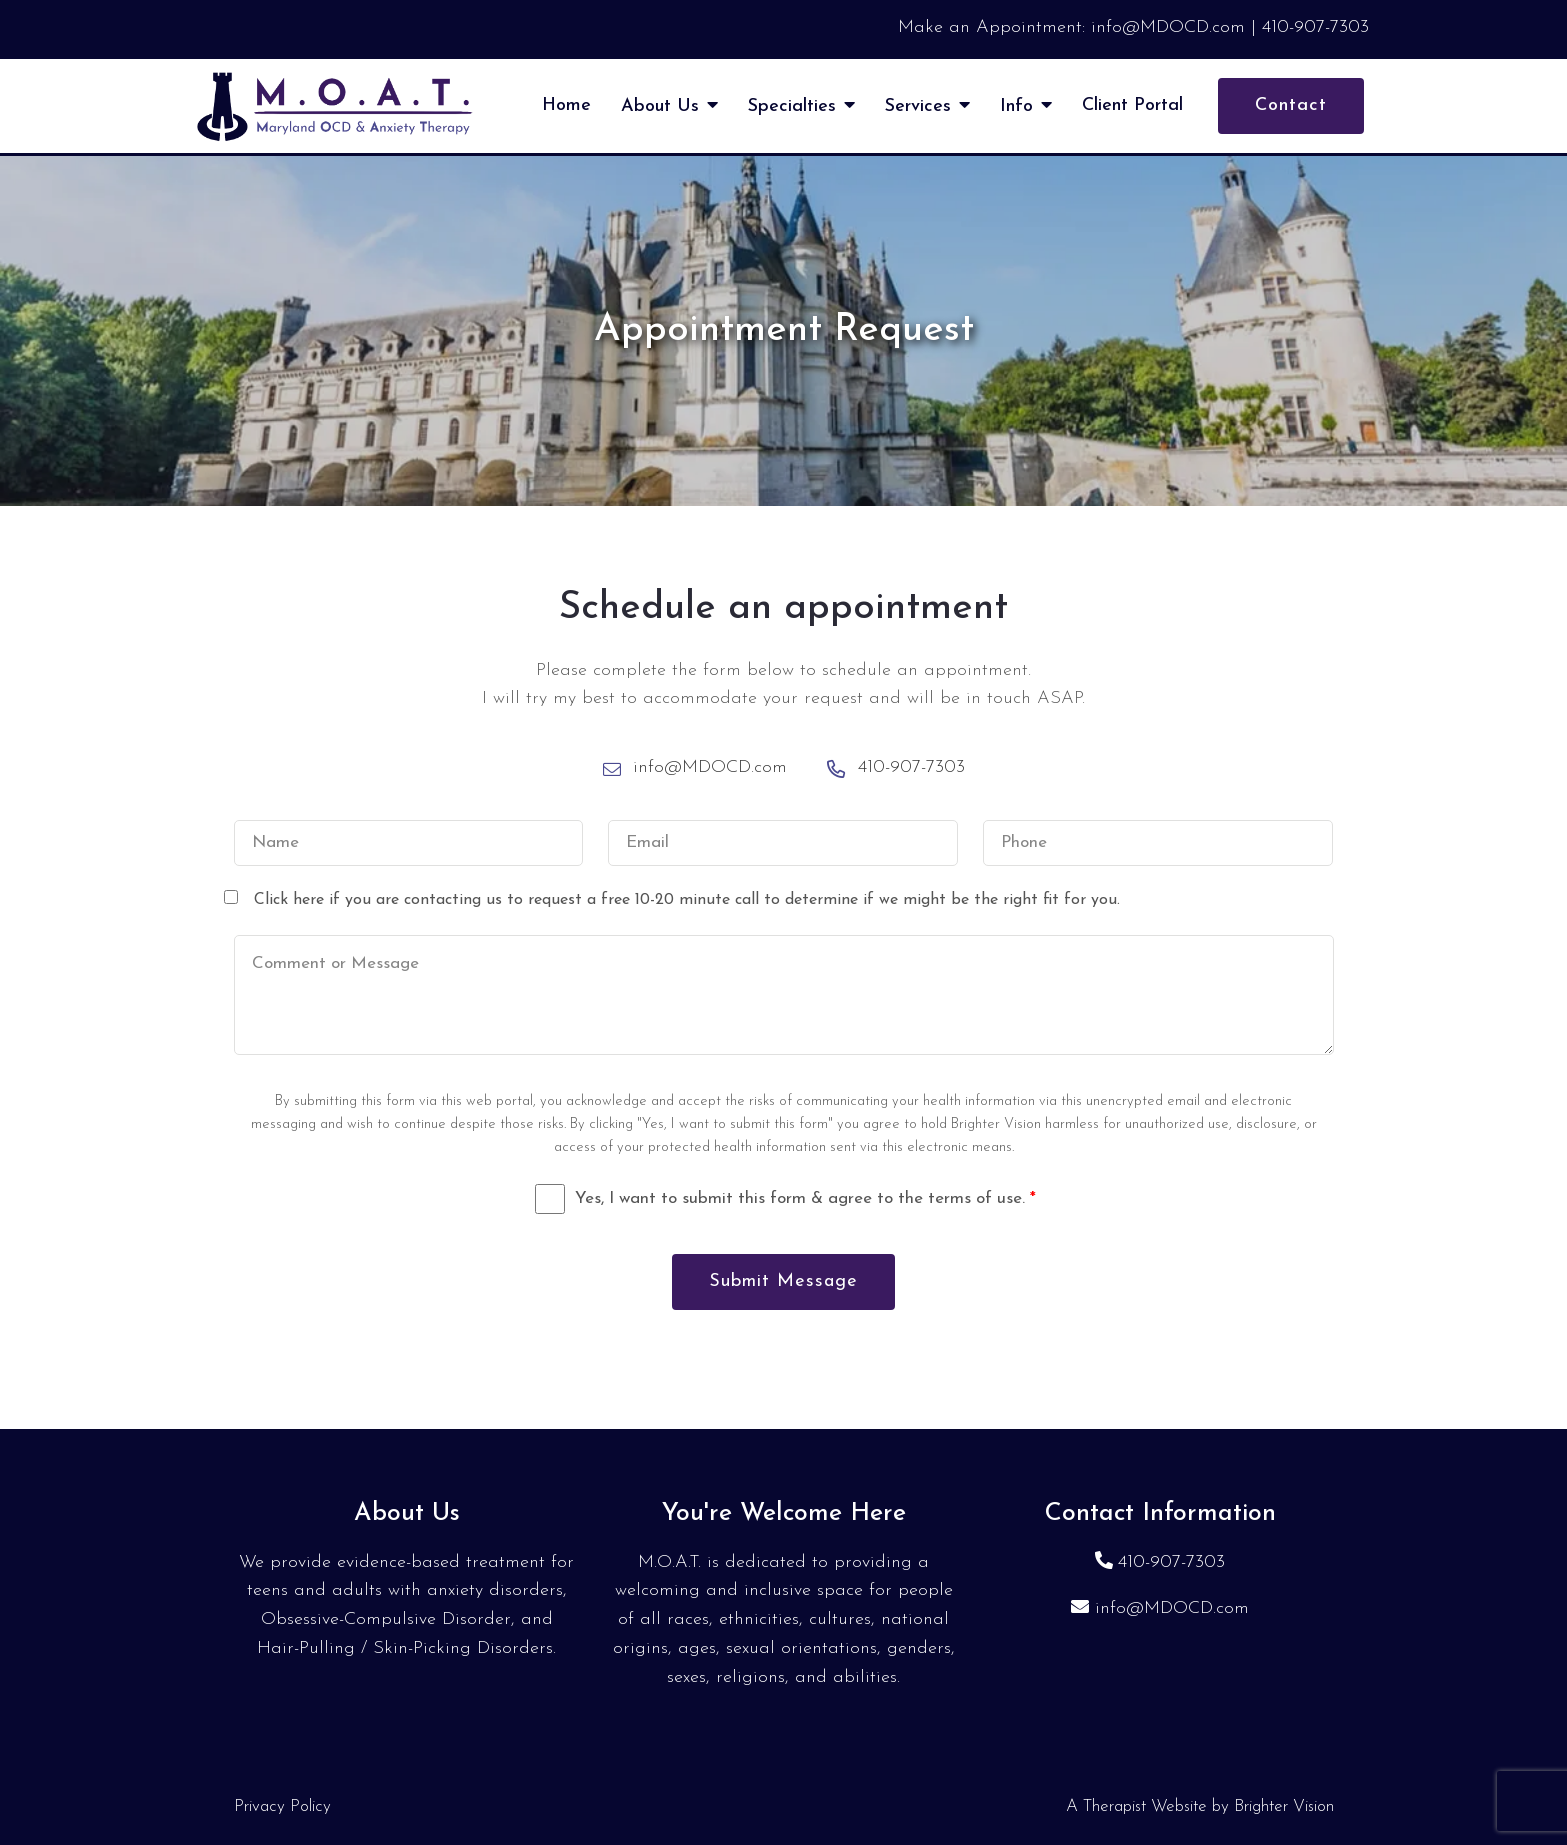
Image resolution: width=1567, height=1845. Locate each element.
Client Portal (1132, 105)
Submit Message (783, 1281)
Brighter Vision (1284, 1806)
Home (566, 105)
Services (918, 106)
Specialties (792, 106)
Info (1016, 106)
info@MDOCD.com (1172, 1608)
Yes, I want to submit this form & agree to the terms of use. (805, 1198)
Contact (1291, 105)
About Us (660, 106)
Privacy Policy (282, 1806)
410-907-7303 (1171, 1562)
